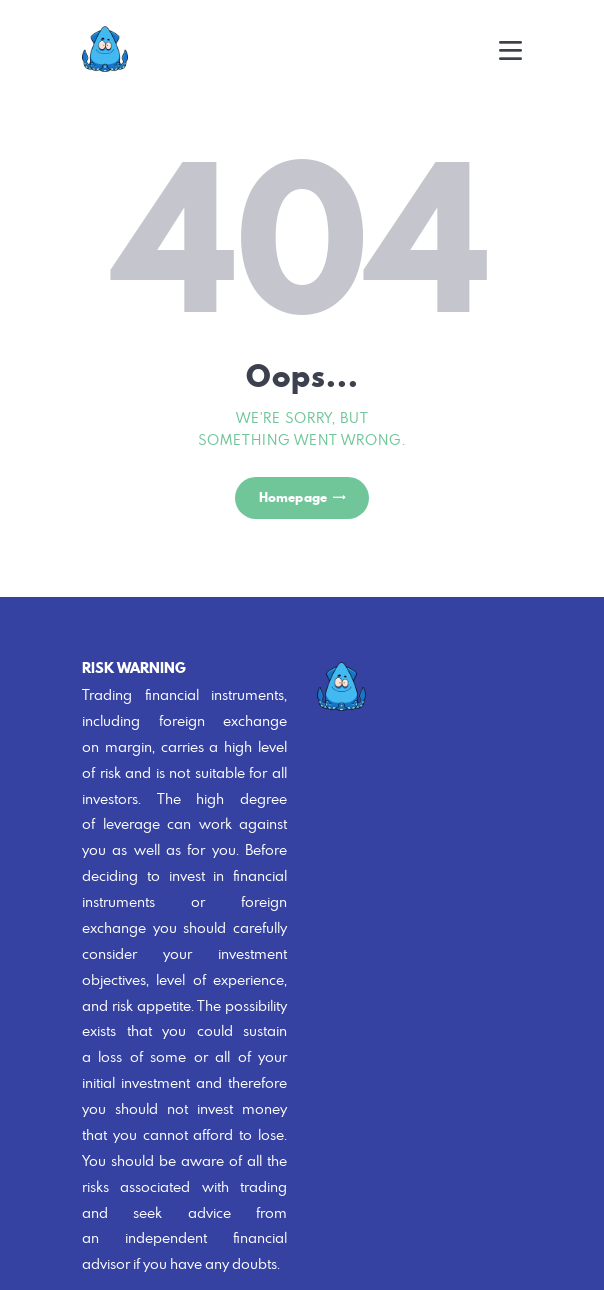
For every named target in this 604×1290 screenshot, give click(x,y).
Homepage (293, 497)
